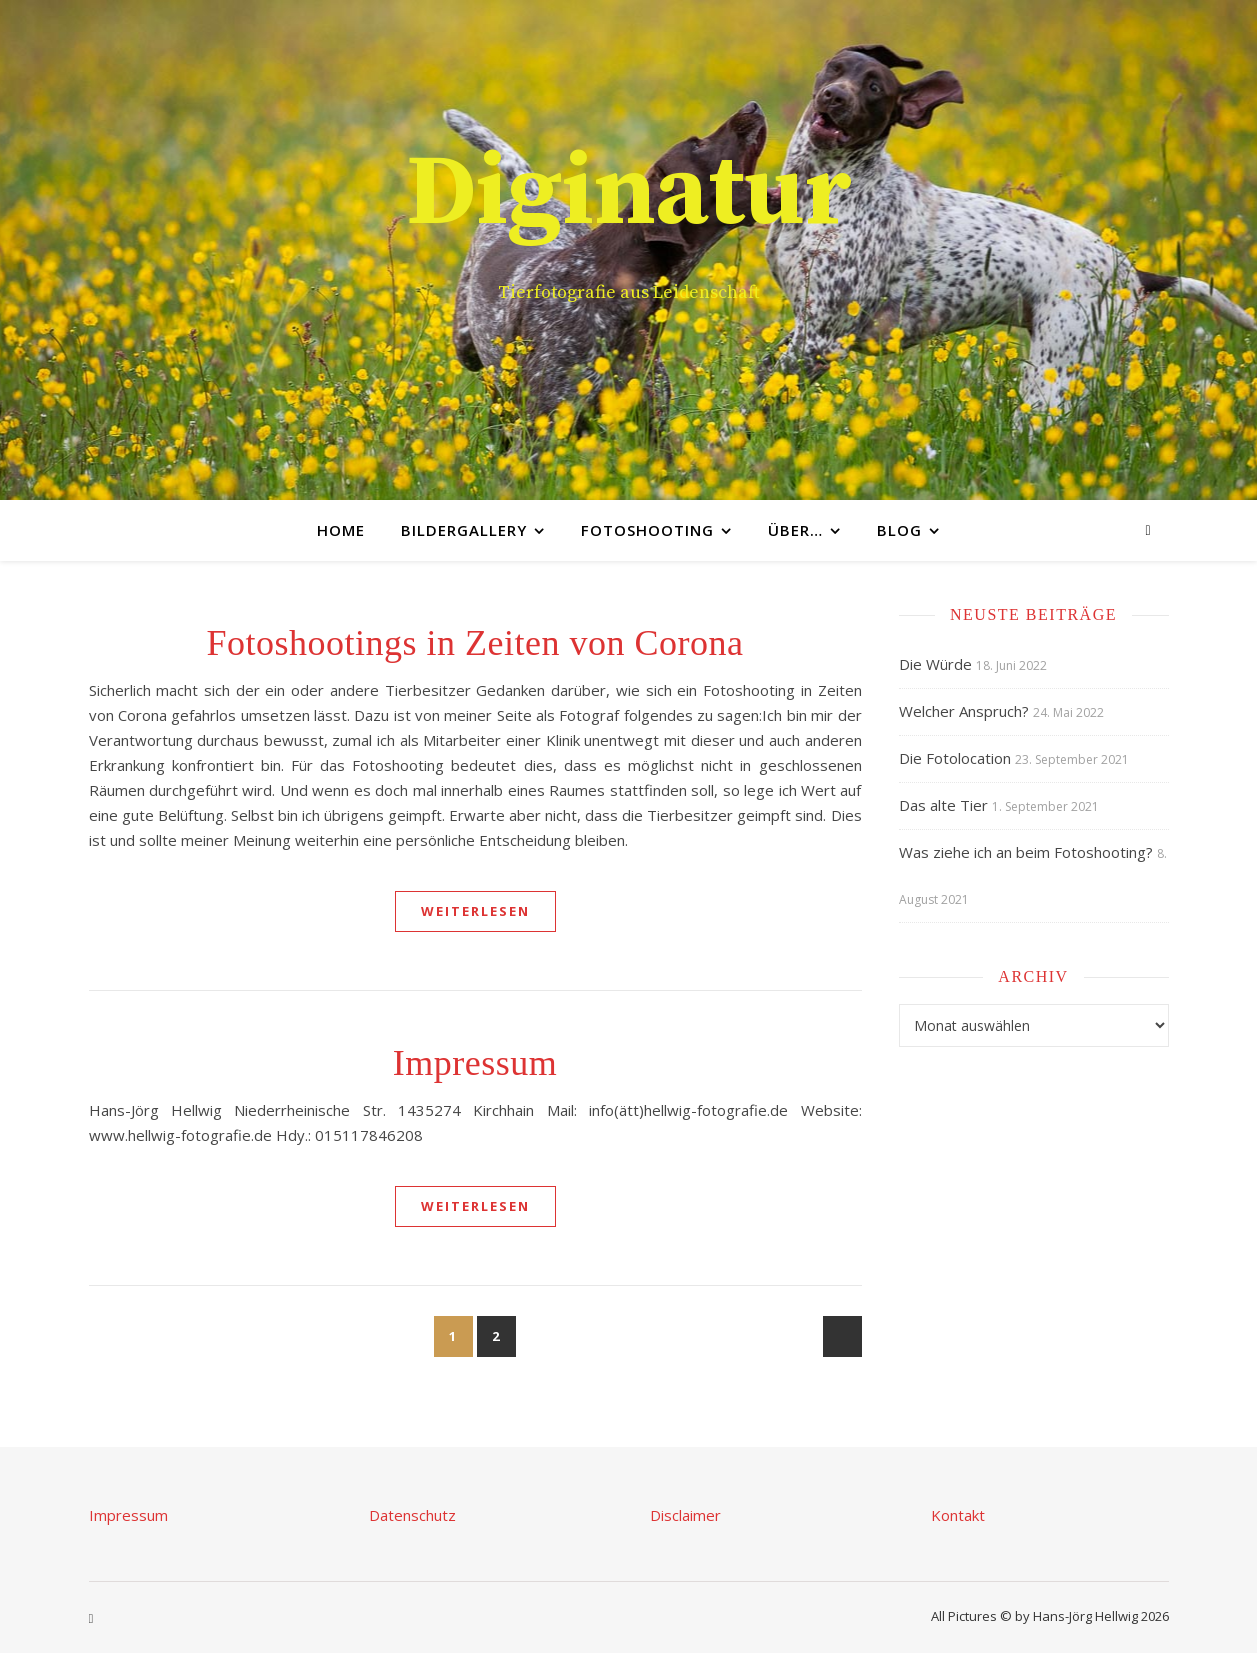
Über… (795, 530)
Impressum (475, 1063)
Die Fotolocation (955, 758)
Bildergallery (464, 530)
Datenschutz (412, 1515)
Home (341, 530)
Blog (899, 530)
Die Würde (935, 664)
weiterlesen (475, 911)
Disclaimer (685, 1515)
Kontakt (958, 1515)
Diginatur (629, 194)
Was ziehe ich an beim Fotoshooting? (1026, 852)
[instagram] (1147, 529)
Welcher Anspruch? (964, 711)
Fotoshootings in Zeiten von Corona (475, 643)
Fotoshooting (647, 530)
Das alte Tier (943, 805)
